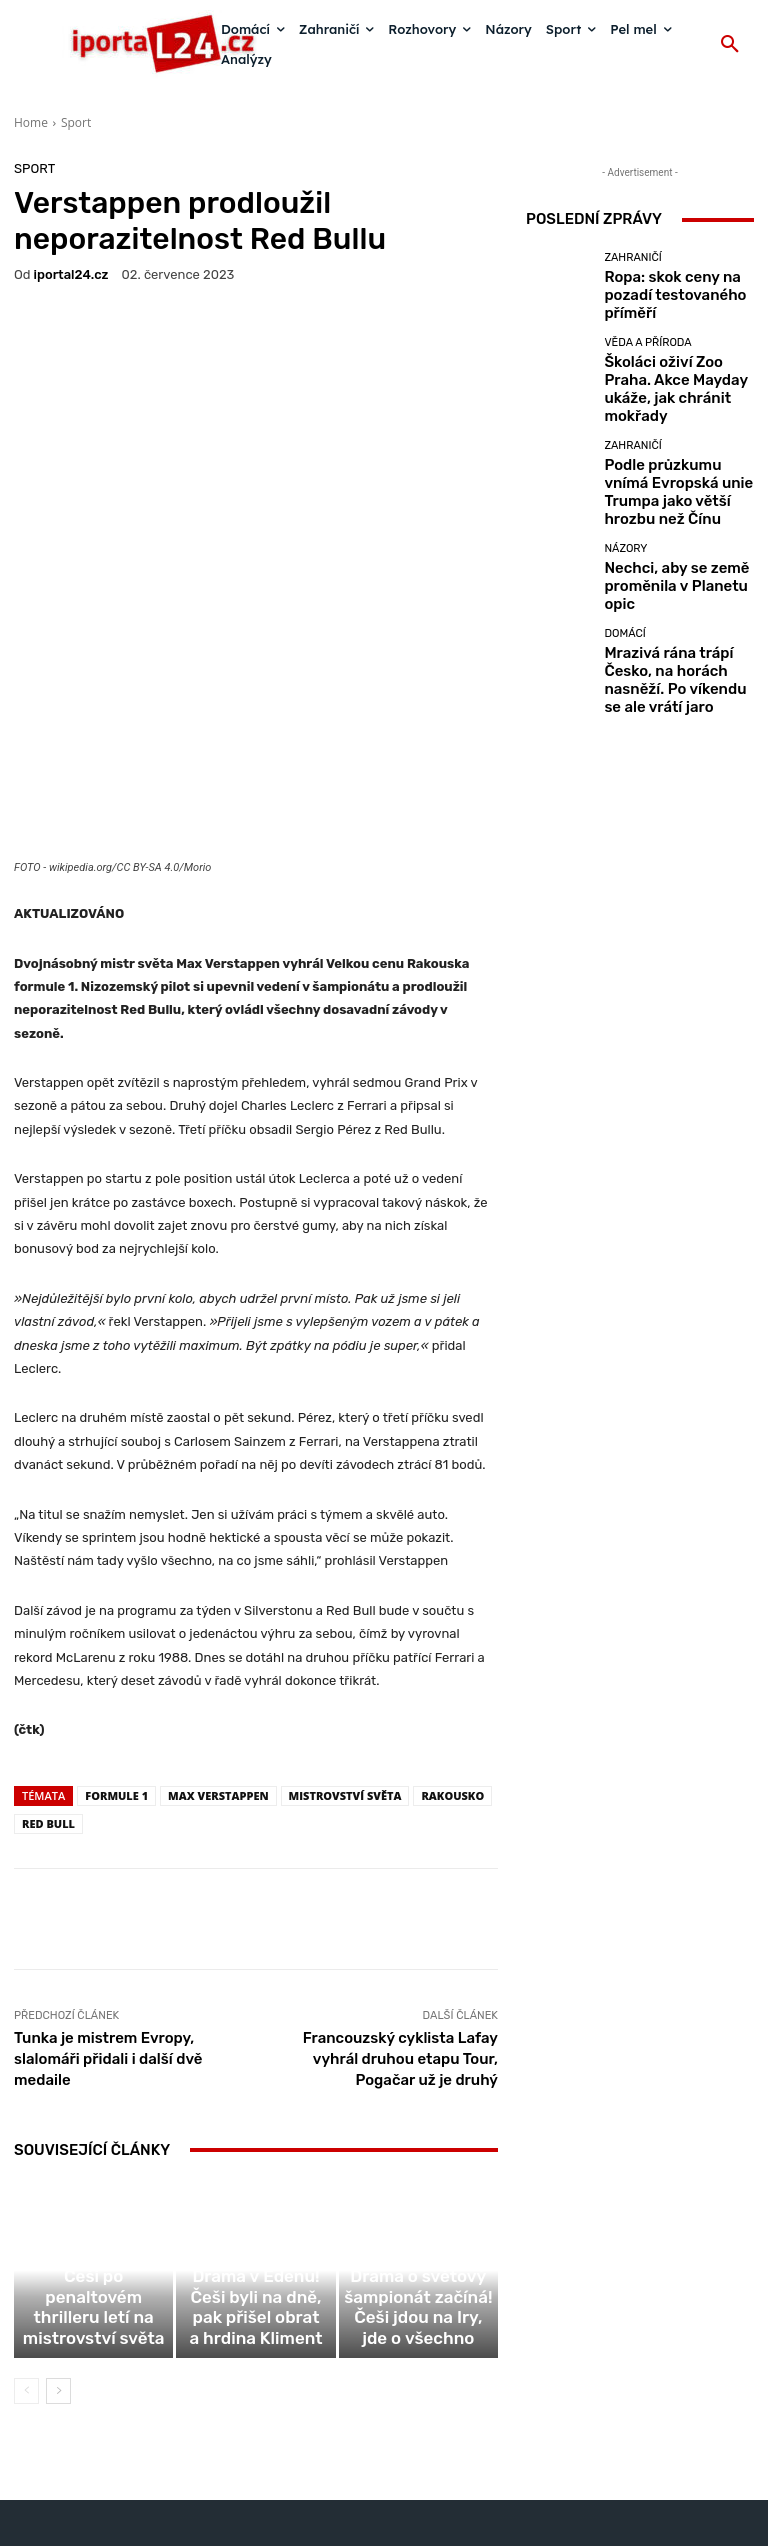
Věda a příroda (647, 347)
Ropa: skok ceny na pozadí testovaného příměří (673, 294)
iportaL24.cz (71, 274)
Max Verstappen (218, 1633)
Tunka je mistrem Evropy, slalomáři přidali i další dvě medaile (108, 1897)
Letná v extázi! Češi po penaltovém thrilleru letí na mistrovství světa (93, 2182)
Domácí (624, 597)
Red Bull (48, 1661)
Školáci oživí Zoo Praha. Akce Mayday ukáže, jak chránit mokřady (666, 377)
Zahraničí (632, 270)
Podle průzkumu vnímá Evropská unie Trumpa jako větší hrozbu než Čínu (674, 460)
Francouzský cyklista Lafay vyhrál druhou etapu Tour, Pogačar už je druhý (400, 1897)
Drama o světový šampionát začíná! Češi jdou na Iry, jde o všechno (418, 2182)
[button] (730, 45)
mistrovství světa (345, 1633)
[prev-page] (26, 2246)
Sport (76, 122)
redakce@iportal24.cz (419, 2421)
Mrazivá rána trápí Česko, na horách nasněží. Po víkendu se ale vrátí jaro (678, 627)
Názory (625, 520)
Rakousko (452, 1633)
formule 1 (116, 1633)
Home (31, 122)
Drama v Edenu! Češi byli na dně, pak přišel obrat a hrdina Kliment (256, 2182)
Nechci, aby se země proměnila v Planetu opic (669, 544)
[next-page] (58, 2246)
